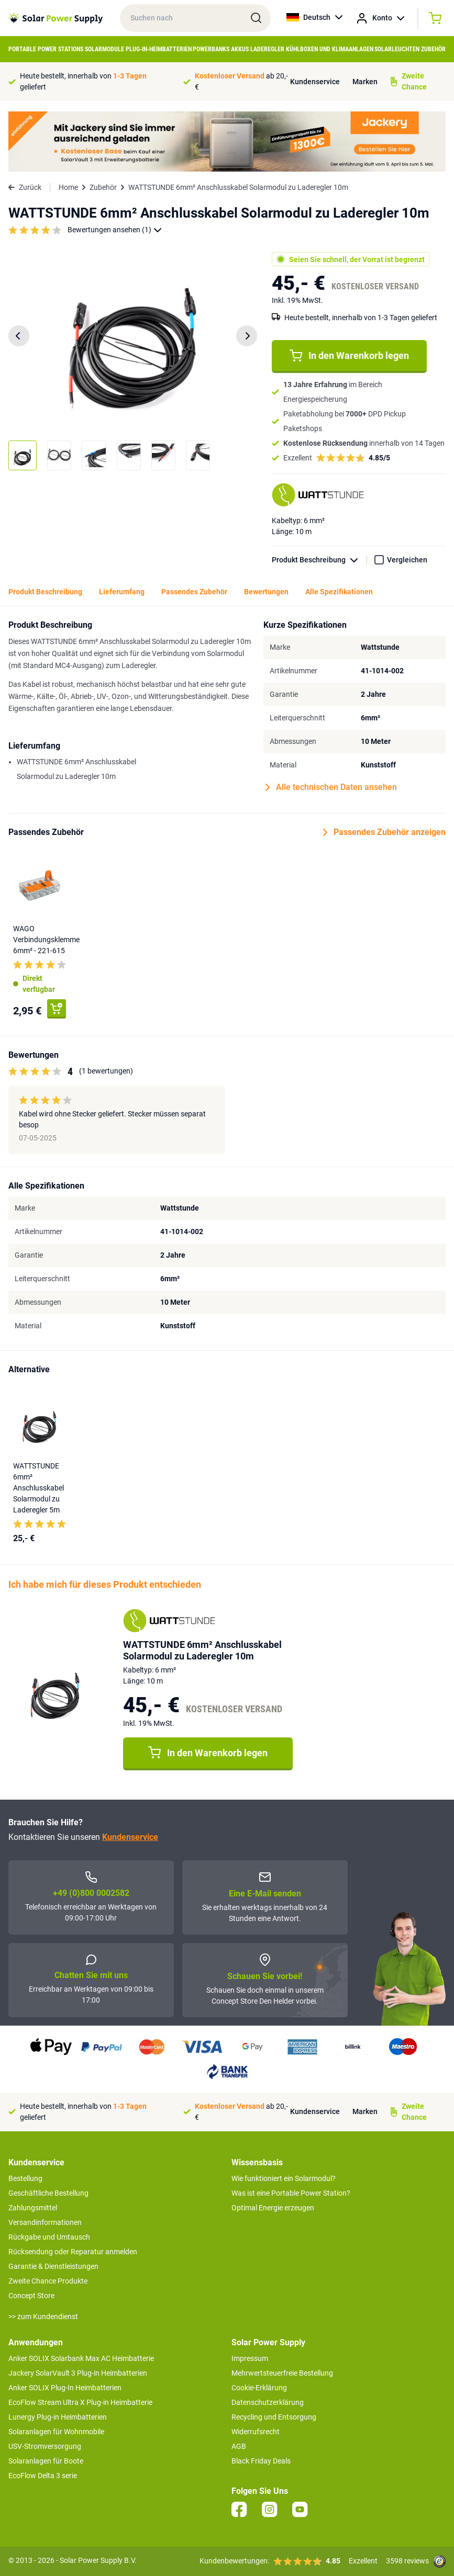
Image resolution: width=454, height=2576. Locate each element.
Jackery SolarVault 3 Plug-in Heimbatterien (77, 2373)
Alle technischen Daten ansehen (331, 787)
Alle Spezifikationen (339, 591)
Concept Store (31, 2295)
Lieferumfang (122, 591)
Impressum (249, 2358)
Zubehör (433, 49)
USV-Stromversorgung (44, 2446)
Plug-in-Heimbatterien (159, 49)
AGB (238, 2446)
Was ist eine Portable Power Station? (290, 2193)
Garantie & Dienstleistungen (53, 2266)
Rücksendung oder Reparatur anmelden (72, 2251)
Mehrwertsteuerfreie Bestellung (282, 2373)
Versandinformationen (45, 2222)
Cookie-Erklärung (259, 2387)
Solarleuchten (396, 49)
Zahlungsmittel (32, 2208)
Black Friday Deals (261, 2461)
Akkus (240, 49)
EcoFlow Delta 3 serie (42, 2475)
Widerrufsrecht (255, 2431)
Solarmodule (104, 49)
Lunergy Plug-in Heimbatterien (57, 2417)
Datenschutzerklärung (267, 2402)
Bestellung (25, 2178)
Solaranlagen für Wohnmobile (56, 2431)
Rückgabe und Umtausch (49, 2237)
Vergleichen (407, 560)
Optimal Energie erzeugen (272, 2208)
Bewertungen (266, 591)
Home (68, 187)
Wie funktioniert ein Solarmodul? (283, 2178)
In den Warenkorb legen (349, 355)
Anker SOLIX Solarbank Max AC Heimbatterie (81, 2358)
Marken (365, 81)
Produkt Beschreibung (319, 560)
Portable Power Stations (45, 49)
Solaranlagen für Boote (45, 2461)
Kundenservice (315, 81)
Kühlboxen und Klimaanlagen (329, 49)
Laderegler (267, 49)
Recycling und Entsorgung (273, 2417)
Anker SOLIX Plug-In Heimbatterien (64, 2387)
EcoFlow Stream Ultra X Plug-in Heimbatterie (80, 2402)
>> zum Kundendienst (43, 2316)
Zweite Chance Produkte (47, 2281)
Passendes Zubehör (194, 591)
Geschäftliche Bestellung (48, 2193)
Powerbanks (211, 49)
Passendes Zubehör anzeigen (384, 832)
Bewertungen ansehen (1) (115, 229)
